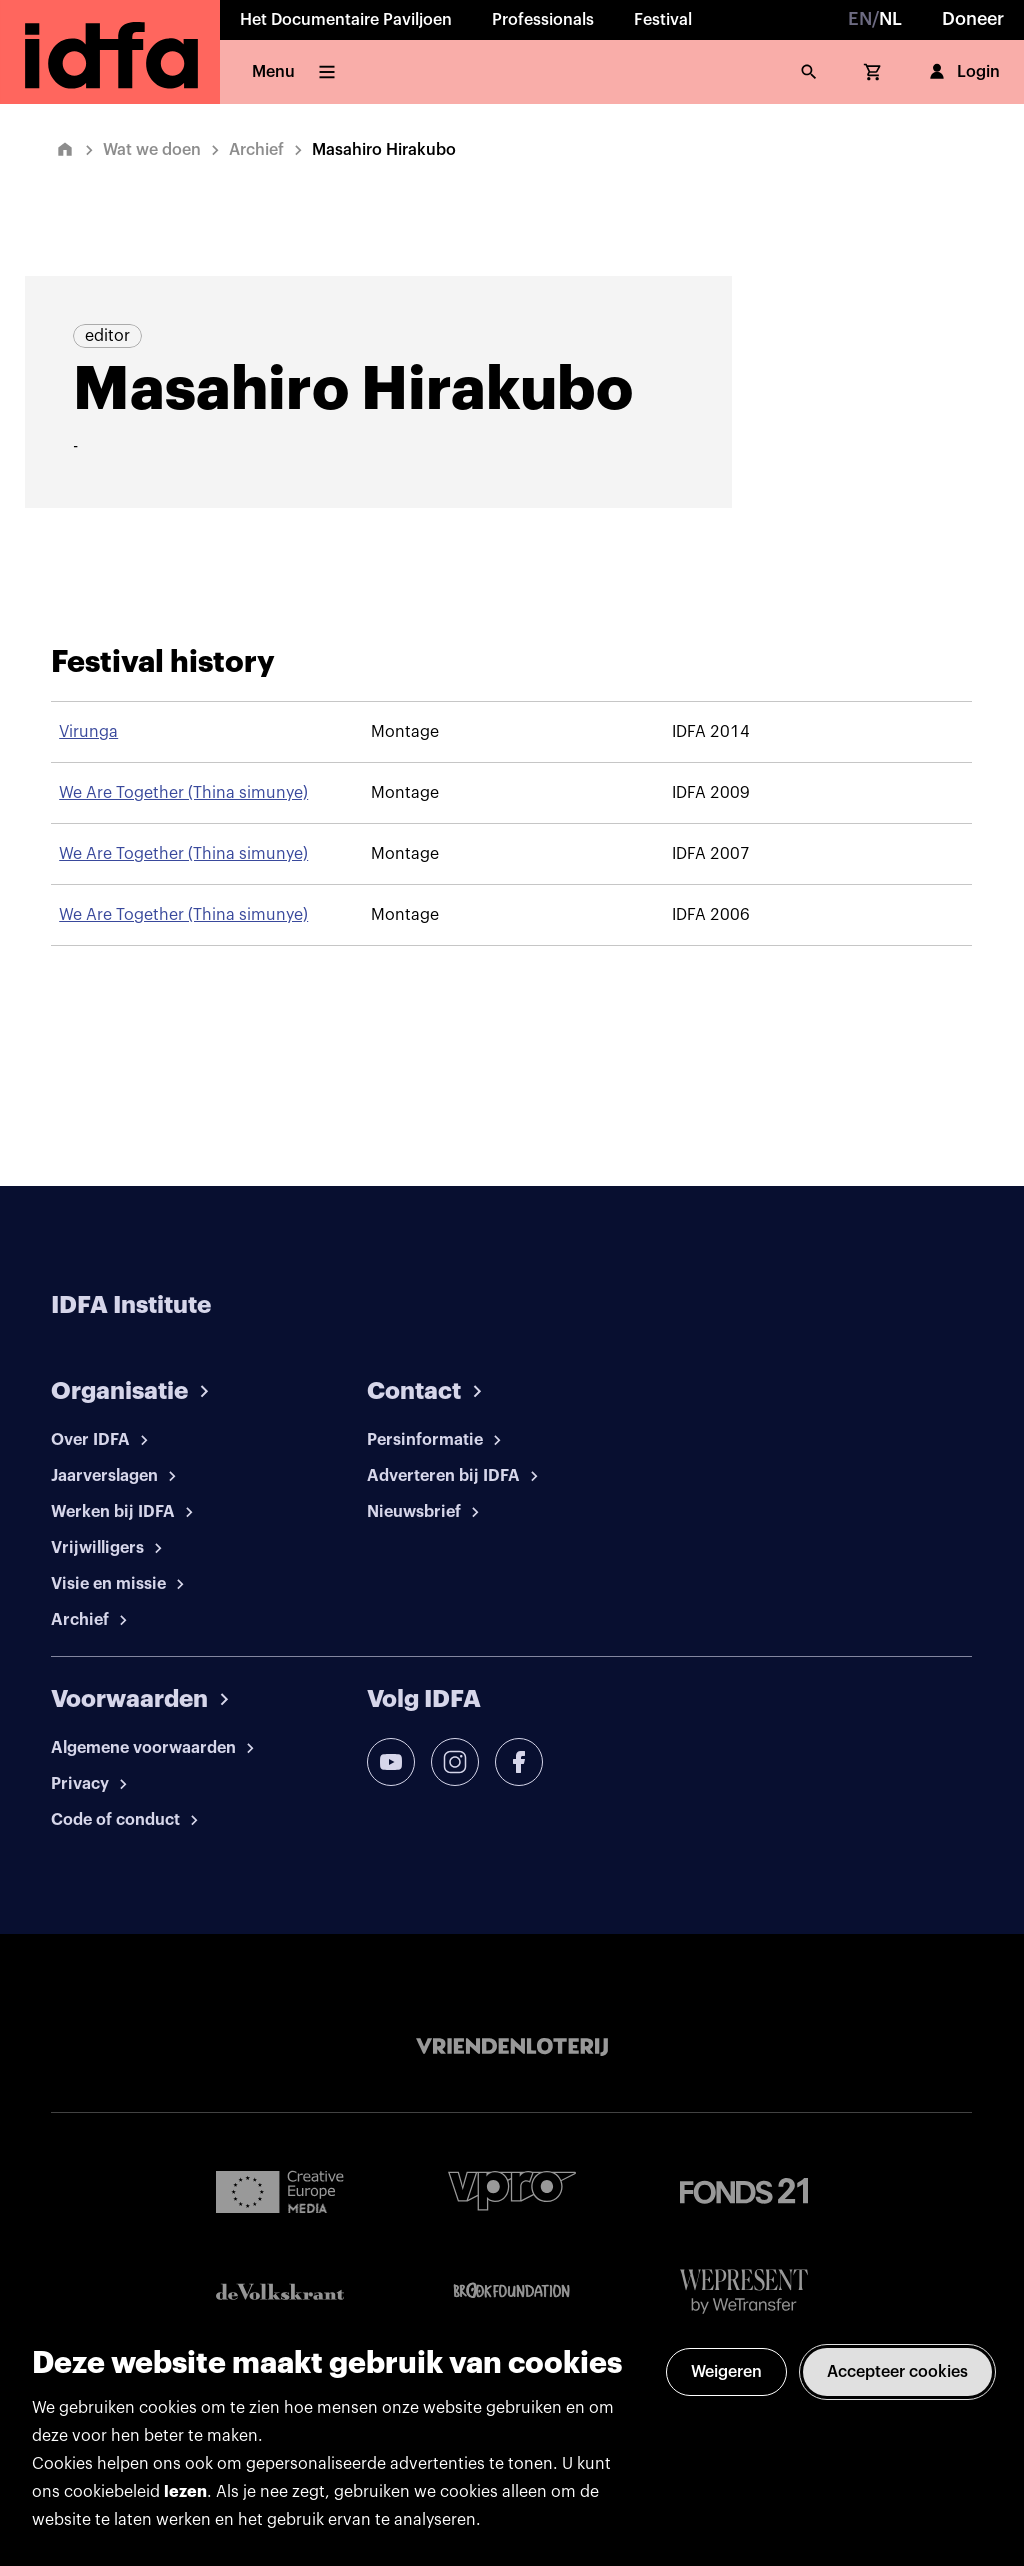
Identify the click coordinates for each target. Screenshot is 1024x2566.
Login (962, 72)
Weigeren (726, 2372)
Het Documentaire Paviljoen (346, 20)
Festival (663, 20)
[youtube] (391, 1762)
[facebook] (519, 1762)
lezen (185, 2492)
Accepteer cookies (897, 2372)
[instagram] (455, 1762)
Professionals (543, 20)
